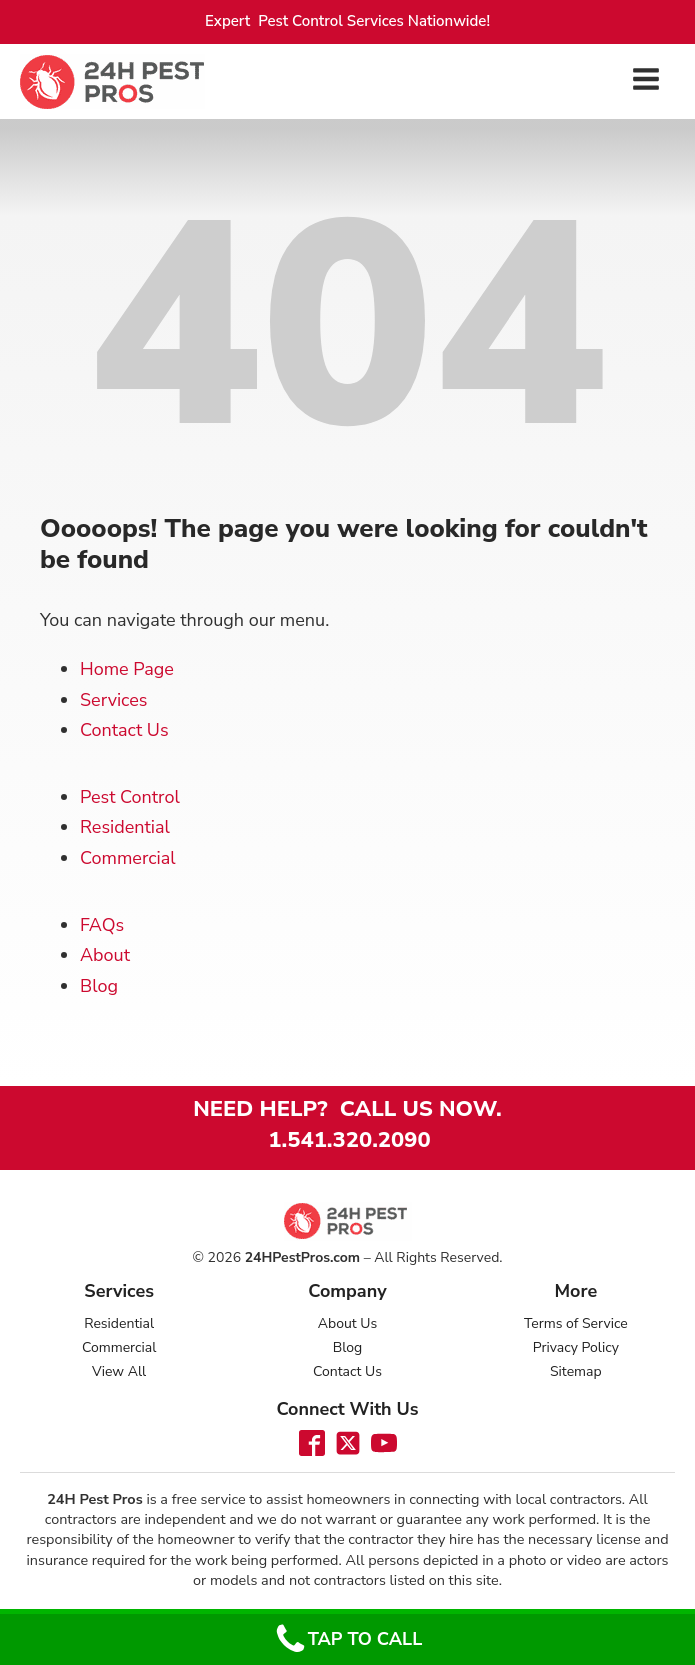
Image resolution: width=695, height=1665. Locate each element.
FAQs (102, 925)
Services (113, 700)
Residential (125, 827)
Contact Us (124, 730)
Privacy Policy (576, 1347)
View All (119, 1371)
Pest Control (130, 797)
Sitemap (576, 1371)
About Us (347, 1323)
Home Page (127, 669)
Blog (99, 986)
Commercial (128, 858)
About (105, 955)
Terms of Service (576, 1323)
